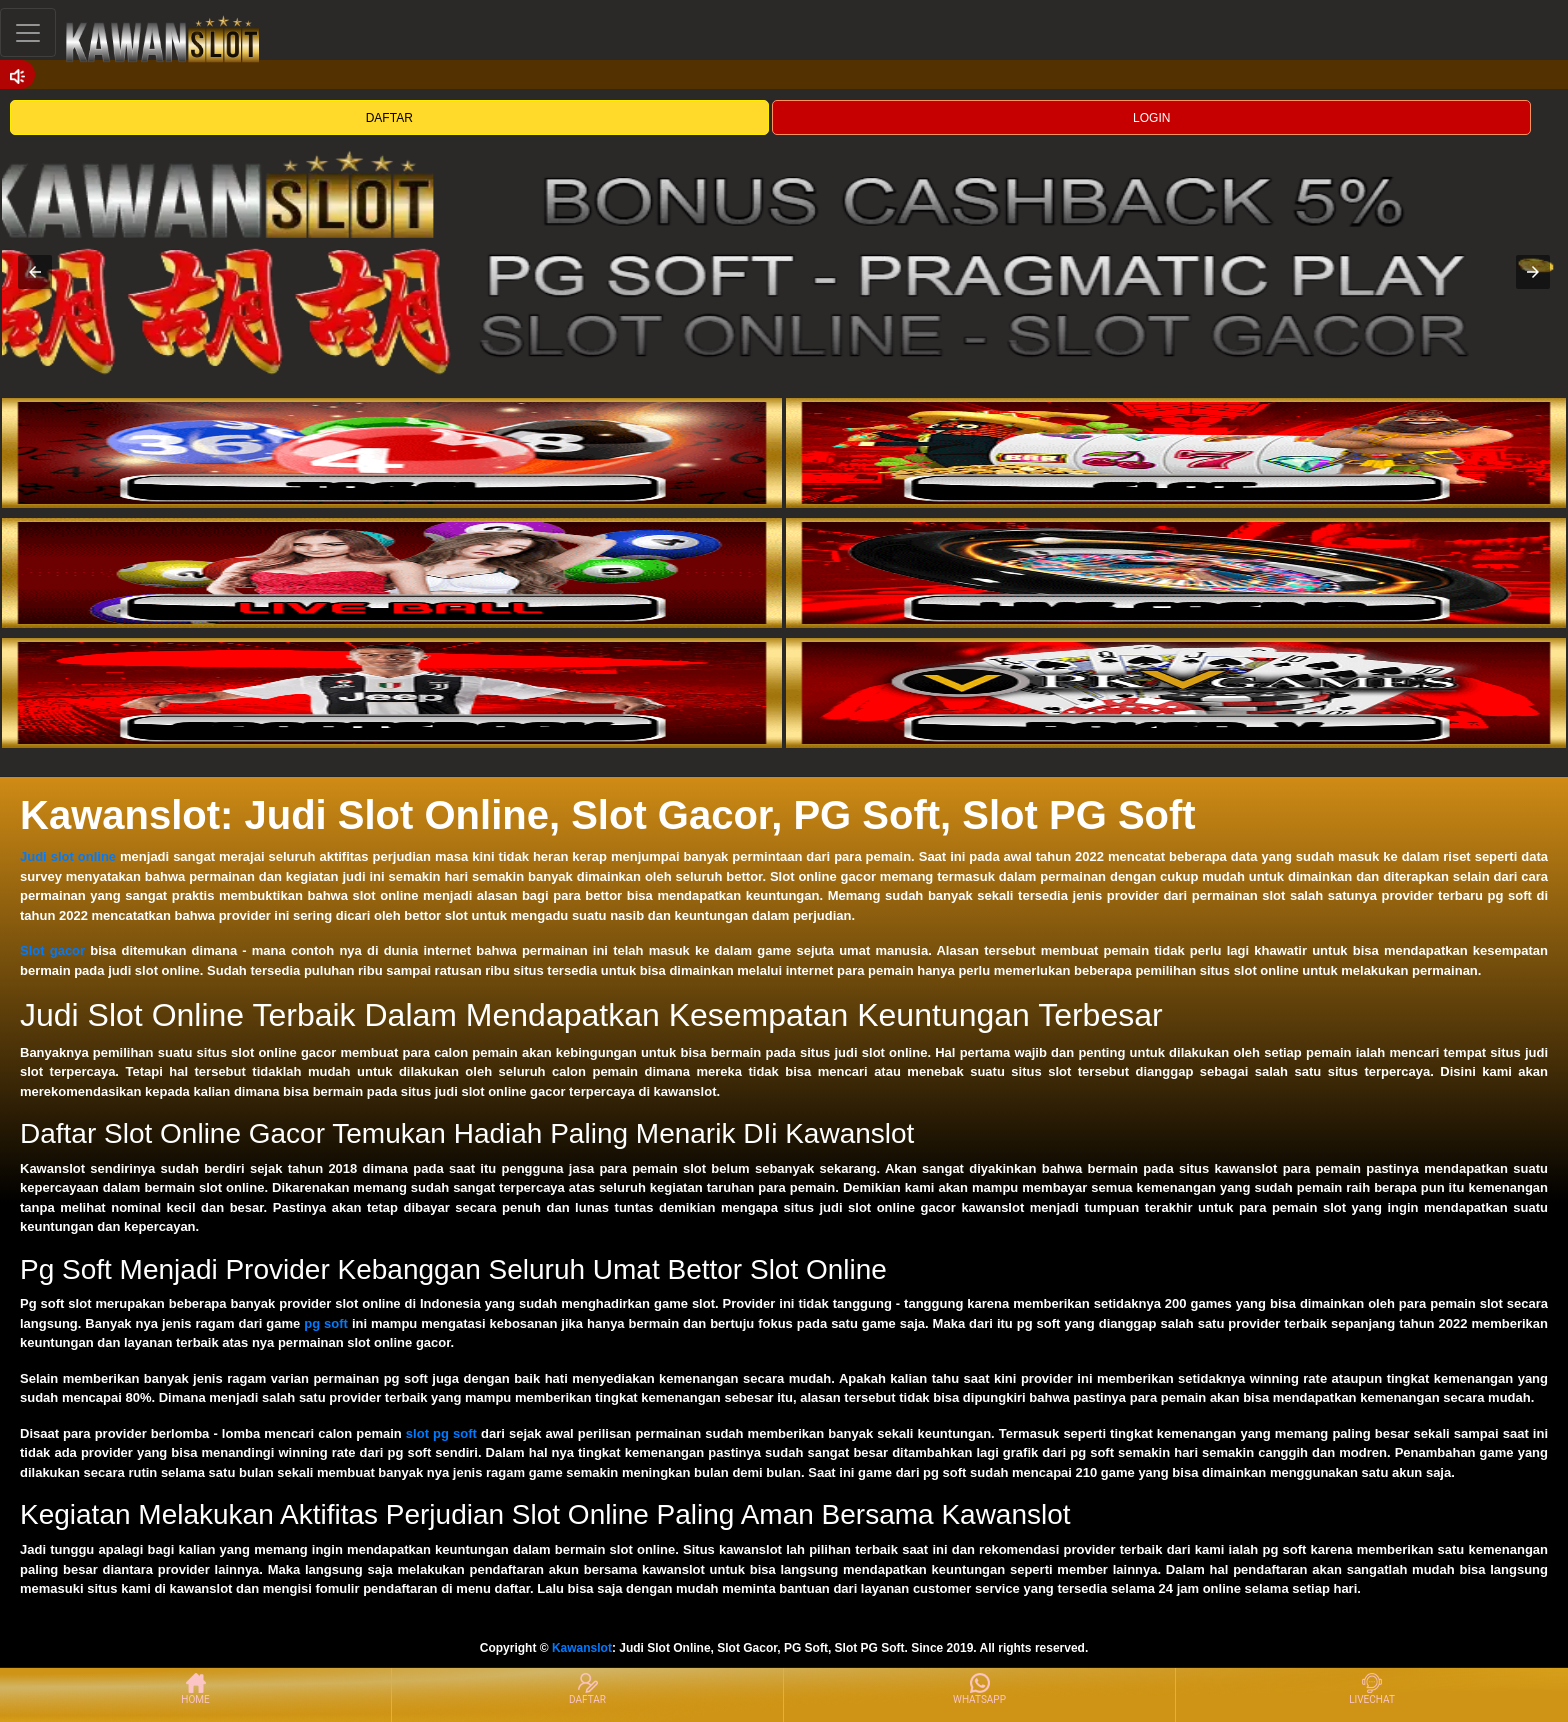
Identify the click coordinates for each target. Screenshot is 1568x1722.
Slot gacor (52, 950)
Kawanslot (582, 1648)
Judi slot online (68, 856)
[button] (35, 272)
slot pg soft (441, 1433)
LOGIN (1151, 118)
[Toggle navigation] (28, 32)
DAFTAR (389, 118)
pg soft (326, 1323)
